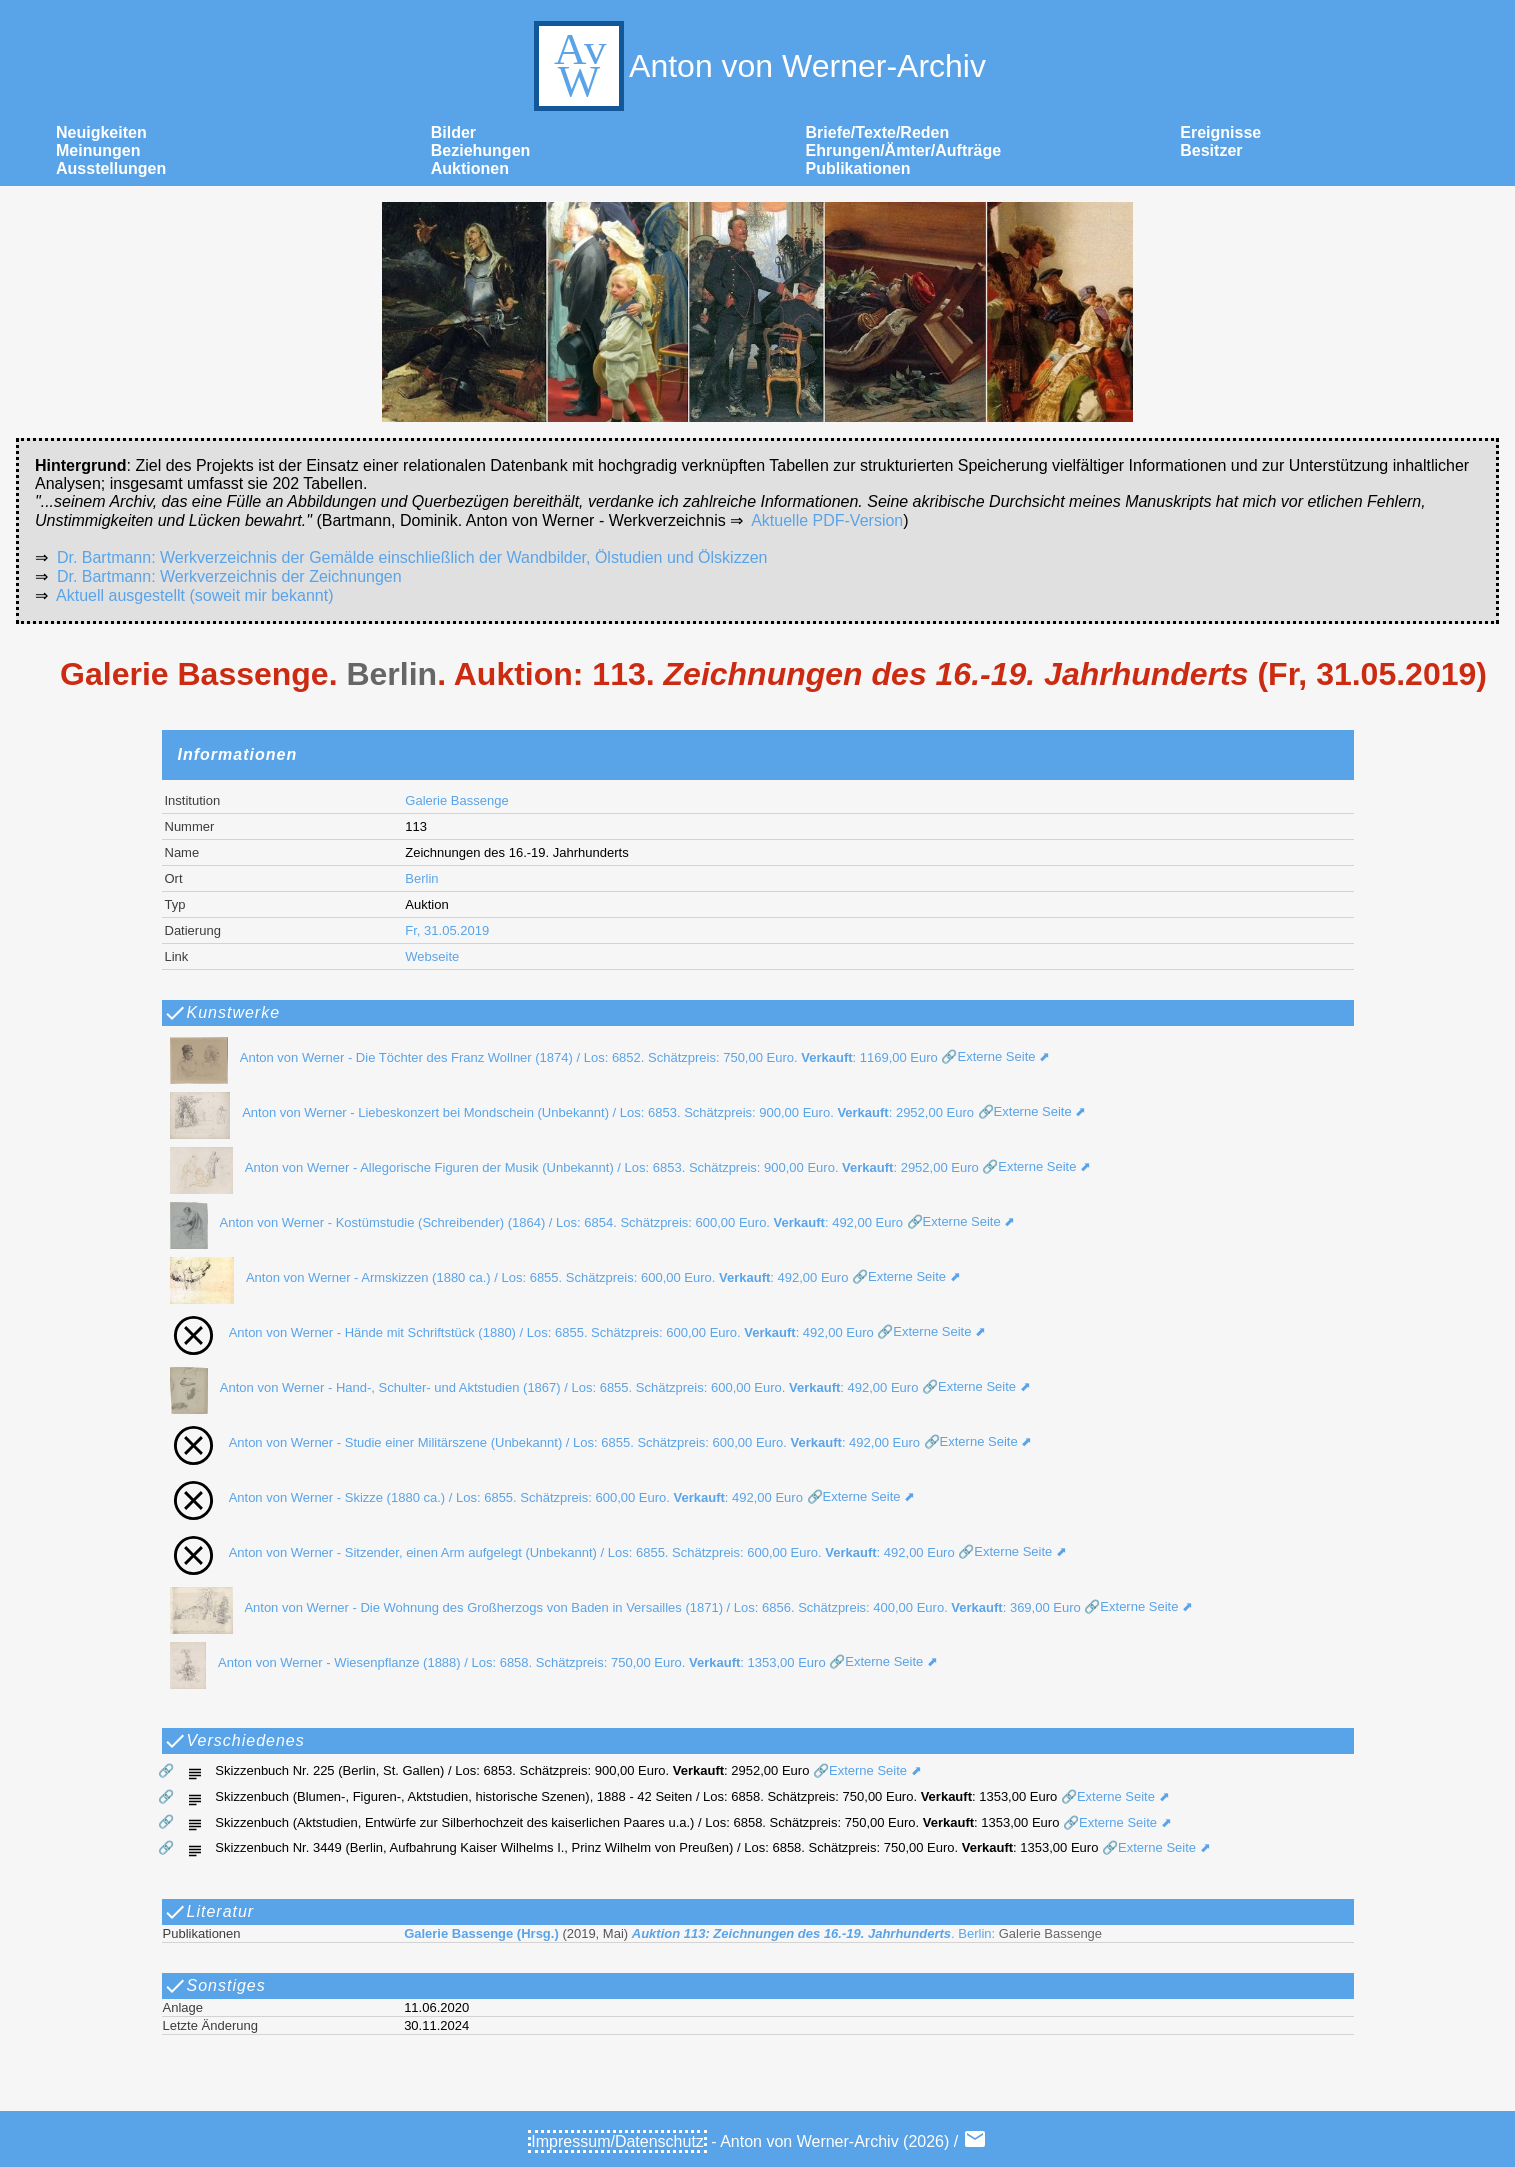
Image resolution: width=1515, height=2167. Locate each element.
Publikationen (858, 168)
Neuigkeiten (101, 132)
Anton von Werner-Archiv (757, 66)
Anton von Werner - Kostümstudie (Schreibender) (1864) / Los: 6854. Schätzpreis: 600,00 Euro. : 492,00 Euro (530, 1222)
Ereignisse (1220, 132)
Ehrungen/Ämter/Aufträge (904, 150)
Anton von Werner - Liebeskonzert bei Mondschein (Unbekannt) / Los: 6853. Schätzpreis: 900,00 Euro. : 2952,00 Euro (566, 1112)
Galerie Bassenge (456, 800)
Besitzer (1211, 150)
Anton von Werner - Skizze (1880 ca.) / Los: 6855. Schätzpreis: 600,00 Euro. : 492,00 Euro (480, 1497)
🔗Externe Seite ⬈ (994, 1057)
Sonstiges (214, 1986)
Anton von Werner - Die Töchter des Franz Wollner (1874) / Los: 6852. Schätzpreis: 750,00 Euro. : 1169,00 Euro (548, 1057)
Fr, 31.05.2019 (447, 930)
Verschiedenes (234, 1741)
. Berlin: (753, 1933)
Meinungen (98, 150)
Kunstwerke (222, 1013)
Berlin (421, 878)
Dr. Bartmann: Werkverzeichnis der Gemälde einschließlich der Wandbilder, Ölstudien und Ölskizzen (412, 557)
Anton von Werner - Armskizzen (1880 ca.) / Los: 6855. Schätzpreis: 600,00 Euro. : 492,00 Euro (503, 1277)
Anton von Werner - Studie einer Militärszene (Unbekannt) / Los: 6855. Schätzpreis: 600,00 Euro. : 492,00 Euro (539, 1442)
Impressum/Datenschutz (617, 2141)
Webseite (432, 956)
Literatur (209, 1912)
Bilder (453, 132)
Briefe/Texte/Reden (878, 132)
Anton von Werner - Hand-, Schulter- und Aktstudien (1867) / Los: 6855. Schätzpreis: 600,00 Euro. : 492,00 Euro (538, 1387)
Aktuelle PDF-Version (827, 520)
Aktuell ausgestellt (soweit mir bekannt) (194, 595)
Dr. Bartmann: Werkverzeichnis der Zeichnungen (229, 576)
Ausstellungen (111, 168)
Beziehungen (481, 150)
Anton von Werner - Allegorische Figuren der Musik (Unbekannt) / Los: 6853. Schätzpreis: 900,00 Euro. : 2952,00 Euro (568, 1167)
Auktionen (470, 168)
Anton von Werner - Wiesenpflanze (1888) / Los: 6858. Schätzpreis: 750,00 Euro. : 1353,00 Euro (492, 1662)
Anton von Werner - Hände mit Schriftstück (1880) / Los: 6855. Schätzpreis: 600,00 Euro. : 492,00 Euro (516, 1332)
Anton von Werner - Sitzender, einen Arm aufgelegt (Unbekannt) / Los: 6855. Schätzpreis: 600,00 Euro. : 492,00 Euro (556, 1552)
